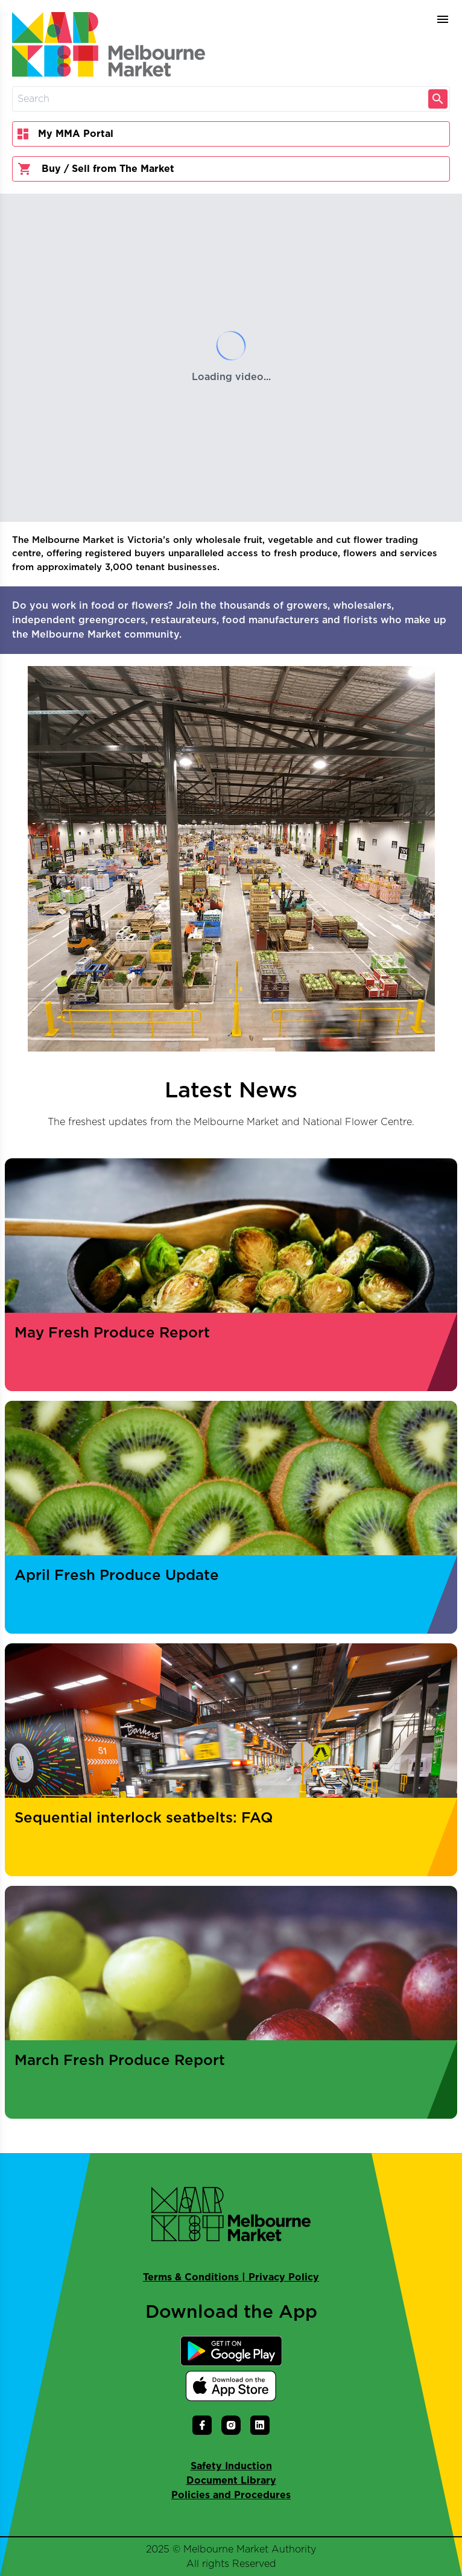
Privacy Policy (283, 2277)
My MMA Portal (65, 133)
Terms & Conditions (191, 2277)
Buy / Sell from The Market (95, 169)
